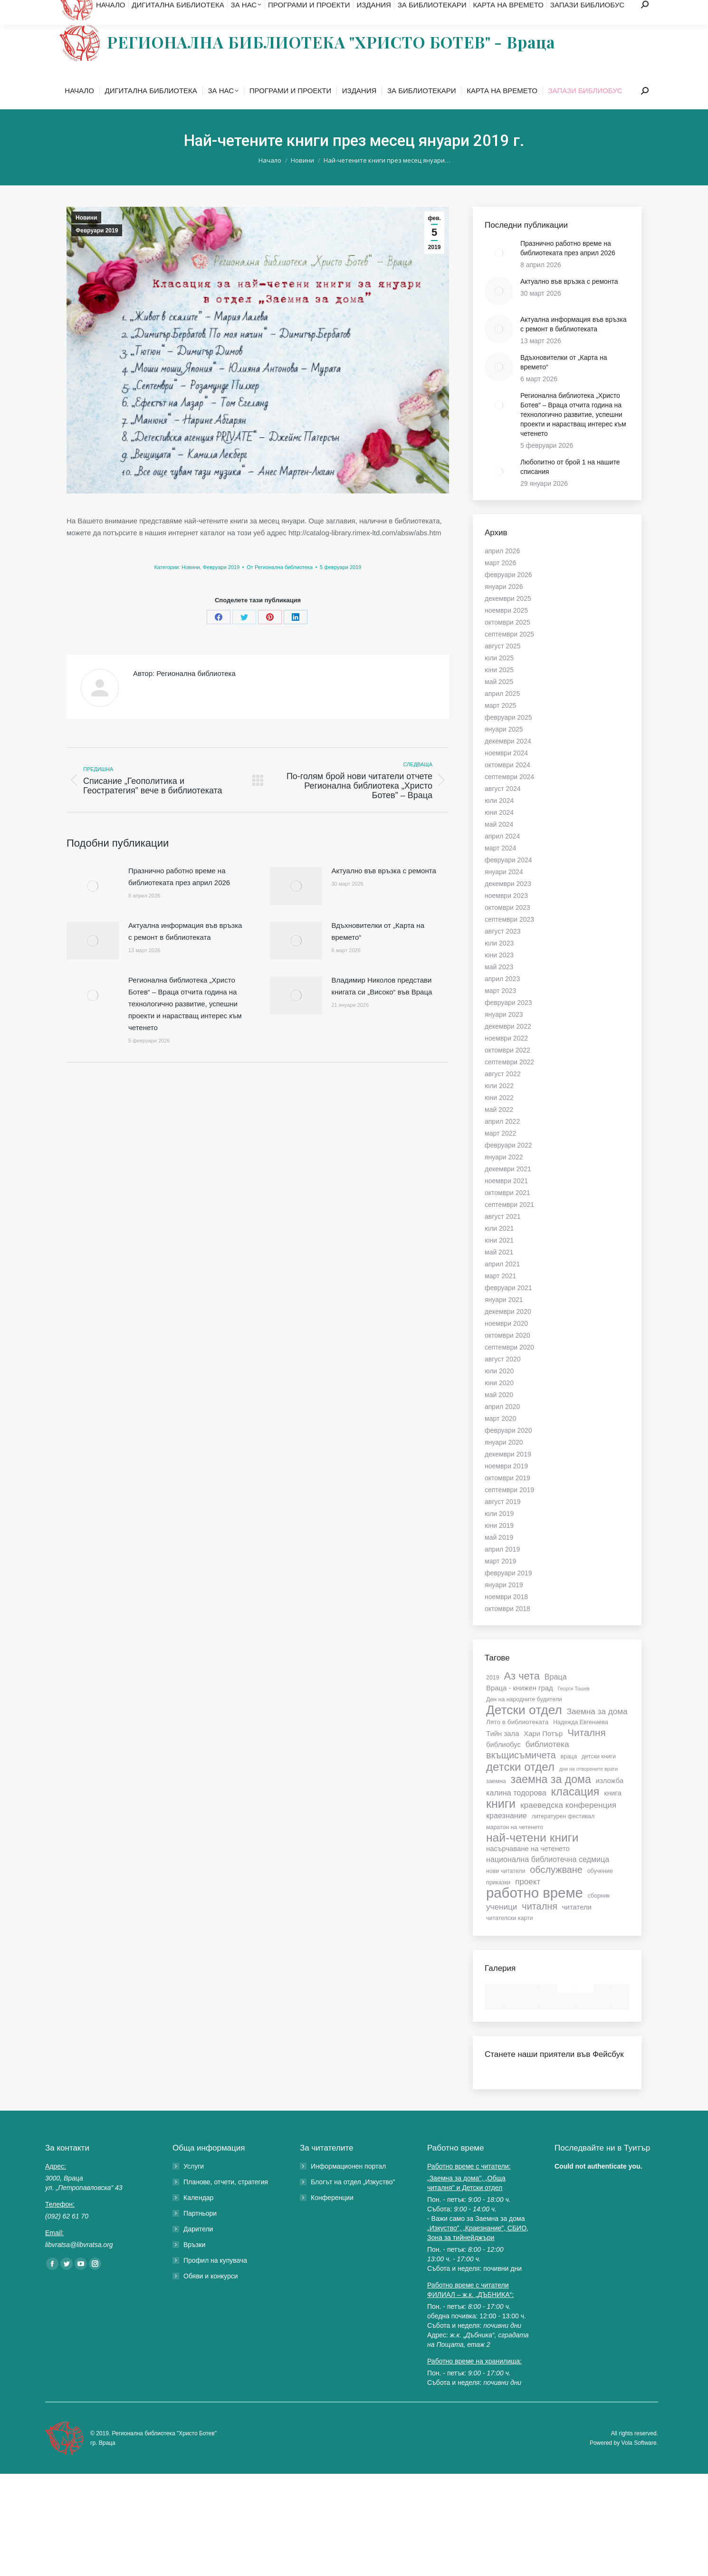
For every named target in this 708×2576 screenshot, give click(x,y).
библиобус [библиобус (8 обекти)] (503, 1763)
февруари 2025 (508, 736)
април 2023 (502, 998)
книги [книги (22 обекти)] (501, 1822)
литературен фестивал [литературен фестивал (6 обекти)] (563, 1835)
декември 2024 (508, 760)
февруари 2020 (508, 1449)
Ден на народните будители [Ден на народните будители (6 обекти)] (524, 1718)
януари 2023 (504, 1033)
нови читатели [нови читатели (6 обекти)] (505, 1890)
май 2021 (499, 1271)
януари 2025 (504, 748)
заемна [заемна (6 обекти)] (496, 1800)
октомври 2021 (507, 1212)
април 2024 (502, 855)
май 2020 (499, 1414)
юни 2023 (499, 974)
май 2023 (499, 986)
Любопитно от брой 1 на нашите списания (570, 485)
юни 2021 (499, 1259)
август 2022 (503, 1093)
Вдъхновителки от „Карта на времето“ (378, 950)
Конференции (332, 2216)
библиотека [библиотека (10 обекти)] (547, 1763)
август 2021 (503, 1235)
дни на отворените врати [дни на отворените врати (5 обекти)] (588, 1788)
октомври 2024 (507, 784)
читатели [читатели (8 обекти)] (577, 1926)
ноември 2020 (506, 1342)
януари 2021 (504, 1318)
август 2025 (503, 665)
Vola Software (639, 2462)
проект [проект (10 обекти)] (527, 1900)
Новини (86, 236)
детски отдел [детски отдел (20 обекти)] (520, 1786)
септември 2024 (509, 796)
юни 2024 (499, 831)
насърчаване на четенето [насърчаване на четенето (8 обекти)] (528, 1868)
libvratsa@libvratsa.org (144, 10)
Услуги (193, 2185)
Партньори (200, 2232)
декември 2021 (508, 1188)
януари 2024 (504, 891)
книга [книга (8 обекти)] (612, 1812)
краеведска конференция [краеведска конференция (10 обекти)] (568, 1824)
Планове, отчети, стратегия (225, 2201)
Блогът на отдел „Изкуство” (353, 2201)
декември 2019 (508, 1473)
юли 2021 (499, 1247)
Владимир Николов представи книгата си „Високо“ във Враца (382, 1005)
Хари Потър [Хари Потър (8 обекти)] (543, 1752)
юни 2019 (499, 1544)
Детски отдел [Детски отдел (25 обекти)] (524, 1729)
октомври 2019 (507, 1497)
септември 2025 (509, 653)
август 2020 (503, 1378)
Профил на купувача (215, 2279)
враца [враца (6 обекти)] (569, 1775)
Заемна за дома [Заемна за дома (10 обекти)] (597, 1730)
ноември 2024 (506, 772)
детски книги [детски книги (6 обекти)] (599, 1775)
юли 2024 (499, 819)
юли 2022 (499, 1105)
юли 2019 (499, 1532)
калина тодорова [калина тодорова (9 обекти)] (516, 1811)
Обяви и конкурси (210, 2295)
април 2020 (502, 1425)
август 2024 (503, 807)
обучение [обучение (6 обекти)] (600, 1890)
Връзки (194, 2263)
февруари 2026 (508, 594)
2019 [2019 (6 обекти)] (492, 1696)
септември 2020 (509, 1366)
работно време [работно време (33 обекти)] (534, 1912)
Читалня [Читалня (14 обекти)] (586, 1751)
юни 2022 (499, 1116)
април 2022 (502, 1140)
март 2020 (500, 1437)
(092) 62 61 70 (75, 10)
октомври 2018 (507, 1627)
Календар (198, 2216)
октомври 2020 (507, 1354)
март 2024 (500, 867)
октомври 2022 (507, 1069)
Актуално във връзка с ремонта (384, 890)
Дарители (198, 2248)
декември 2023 (508, 903)
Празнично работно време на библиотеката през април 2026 (179, 896)
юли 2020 (499, 1390)
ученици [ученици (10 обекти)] (501, 1925)
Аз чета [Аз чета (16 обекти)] (521, 1695)
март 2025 (500, 724)
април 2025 (502, 712)
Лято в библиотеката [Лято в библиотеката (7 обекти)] (517, 1741)
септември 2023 (509, 938)
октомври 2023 (507, 926)
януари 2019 (504, 1604)
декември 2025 (508, 617)
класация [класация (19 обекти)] (575, 1810)
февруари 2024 (508, 879)
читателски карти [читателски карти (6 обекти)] (509, 1937)
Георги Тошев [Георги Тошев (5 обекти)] (574, 1707)
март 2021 (500, 1295)
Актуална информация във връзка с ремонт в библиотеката (185, 950)
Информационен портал (348, 2185)
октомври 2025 (507, 641)
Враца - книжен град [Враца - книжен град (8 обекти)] (519, 1707)
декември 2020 (508, 1330)
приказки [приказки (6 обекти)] (498, 1901)
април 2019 (502, 1568)
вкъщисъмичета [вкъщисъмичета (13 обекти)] (521, 1774)
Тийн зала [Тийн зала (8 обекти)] (502, 1752)
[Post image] (93, 905)
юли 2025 (499, 677)
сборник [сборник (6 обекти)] (599, 1914)
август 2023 (503, 950)
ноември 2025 (506, 629)
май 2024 (499, 843)
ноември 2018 (506, 1616)
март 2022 (500, 1152)
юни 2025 (499, 689)
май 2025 (499, 700)
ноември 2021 (506, 1200)
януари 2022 (504, 1176)
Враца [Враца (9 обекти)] (556, 1695)
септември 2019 (509, 1509)
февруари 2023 (508, 1021)
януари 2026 (504, 605)
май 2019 (499, 1556)
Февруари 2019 (97, 249)
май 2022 (499, 1128)
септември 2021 (509, 1223)
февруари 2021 (508, 1307)
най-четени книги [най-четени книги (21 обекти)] (532, 1857)
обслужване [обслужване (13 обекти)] (556, 1888)
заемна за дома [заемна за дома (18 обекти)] (551, 1798)
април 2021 (502, 1283)
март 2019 (500, 1580)
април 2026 (502, 570)
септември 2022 (509, 1081)
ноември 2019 (506, 1485)
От (280, 586)
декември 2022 (508, 1045)
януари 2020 (504, 1461)
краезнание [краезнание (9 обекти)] (506, 1834)
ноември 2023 (506, 914)
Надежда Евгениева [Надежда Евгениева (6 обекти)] (580, 1741)
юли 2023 (499, 962)
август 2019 (503, 1520)
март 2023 (500, 1009)
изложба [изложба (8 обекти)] (609, 1800)
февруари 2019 (508, 1592)
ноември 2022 (506, 1057)
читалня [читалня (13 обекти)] (539, 1925)
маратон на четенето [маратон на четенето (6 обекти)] (514, 1846)
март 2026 (500, 582)
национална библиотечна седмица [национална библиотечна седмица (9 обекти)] (547, 1878)
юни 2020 (499, 1402)
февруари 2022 (508, 1164)
